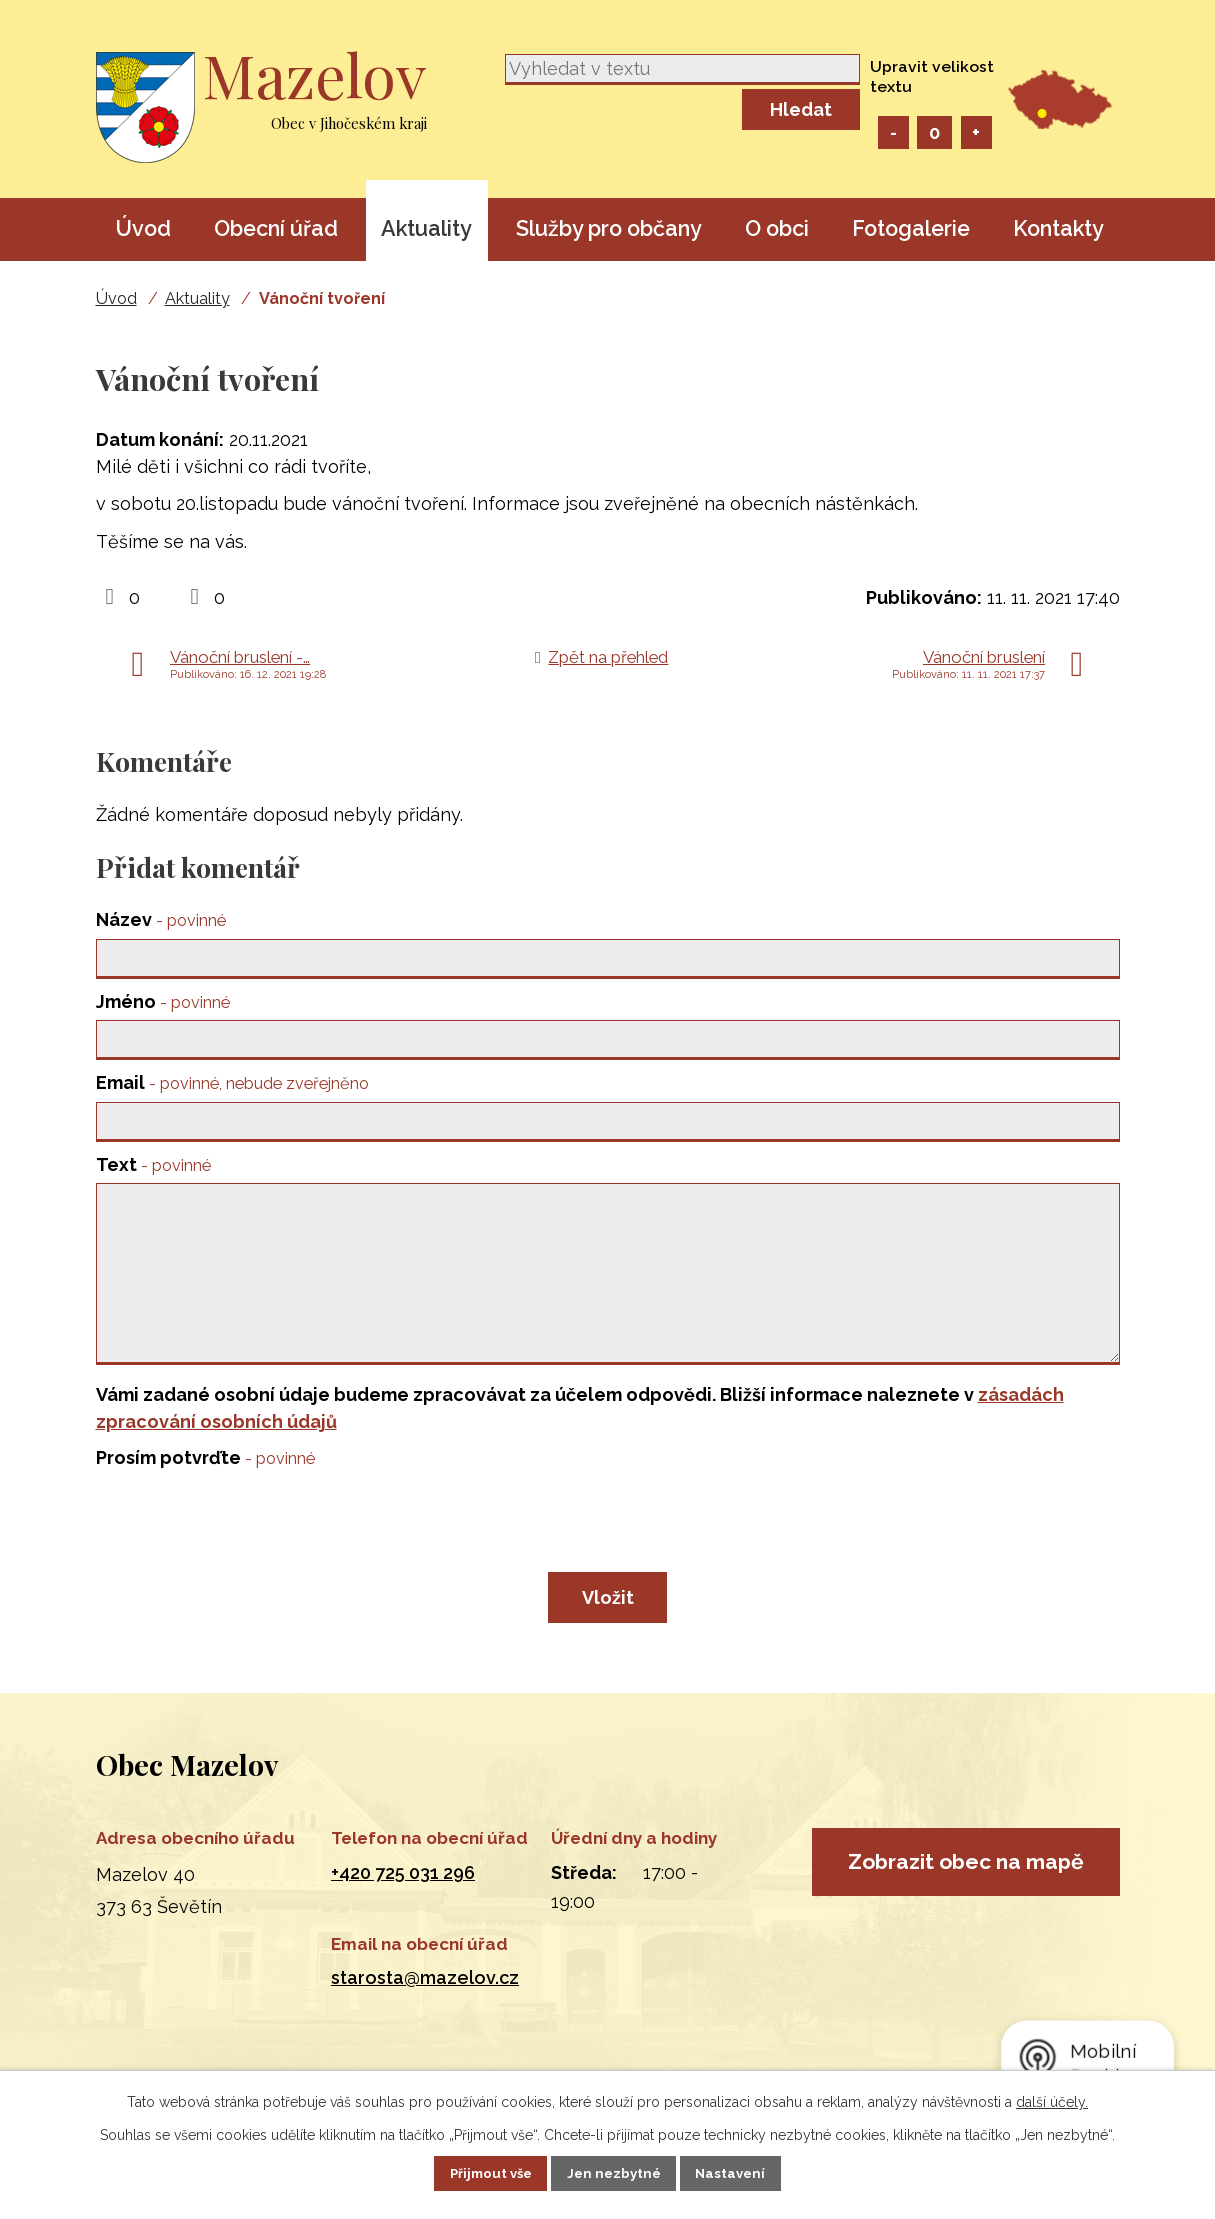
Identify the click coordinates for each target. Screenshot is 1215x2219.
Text (153, 1173)
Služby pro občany (609, 228)
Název (161, 919)
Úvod (143, 228)
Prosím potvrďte (205, 1497)
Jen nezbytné (615, 2172)
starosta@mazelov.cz (425, 2017)
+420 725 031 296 (403, 1911)
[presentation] (248, 1565)
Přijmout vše (474, 2172)
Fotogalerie (911, 228)
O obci (777, 228)
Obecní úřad (276, 228)
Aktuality (426, 228)
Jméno (163, 1004)
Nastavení (748, 2172)
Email (232, 1089)
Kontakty (1058, 228)
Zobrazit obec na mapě (966, 1928)
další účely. (1052, 2100)
